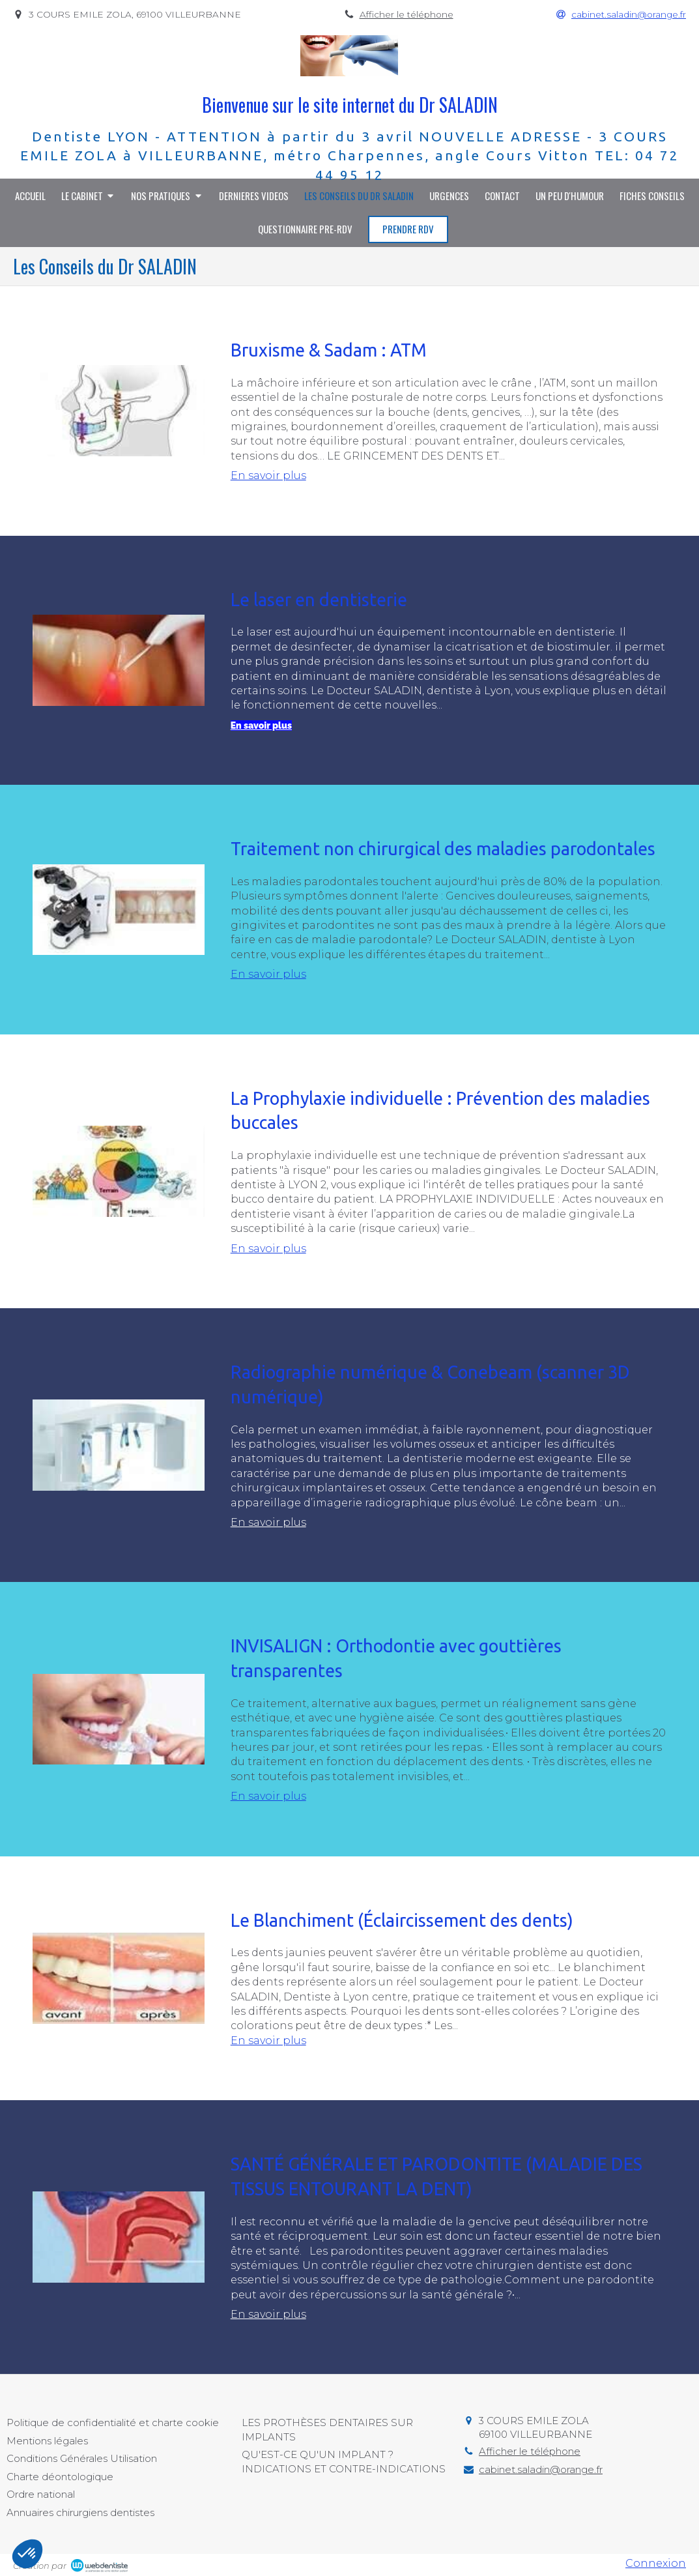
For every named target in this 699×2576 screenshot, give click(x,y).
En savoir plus (268, 475)
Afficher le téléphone (406, 14)
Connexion (655, 2563)
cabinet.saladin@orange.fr (541, 2469)
